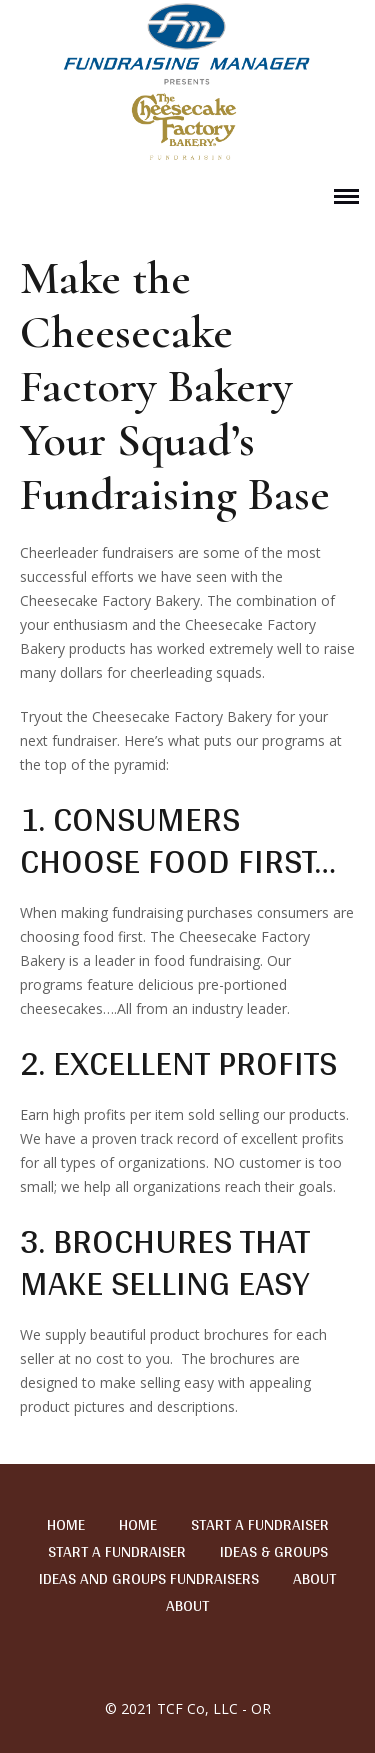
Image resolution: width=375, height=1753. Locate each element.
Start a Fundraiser (260, 1525)
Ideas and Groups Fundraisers (149, 1579)
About (314, 1579)
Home (66, 1525)
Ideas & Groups (274, 1552)
